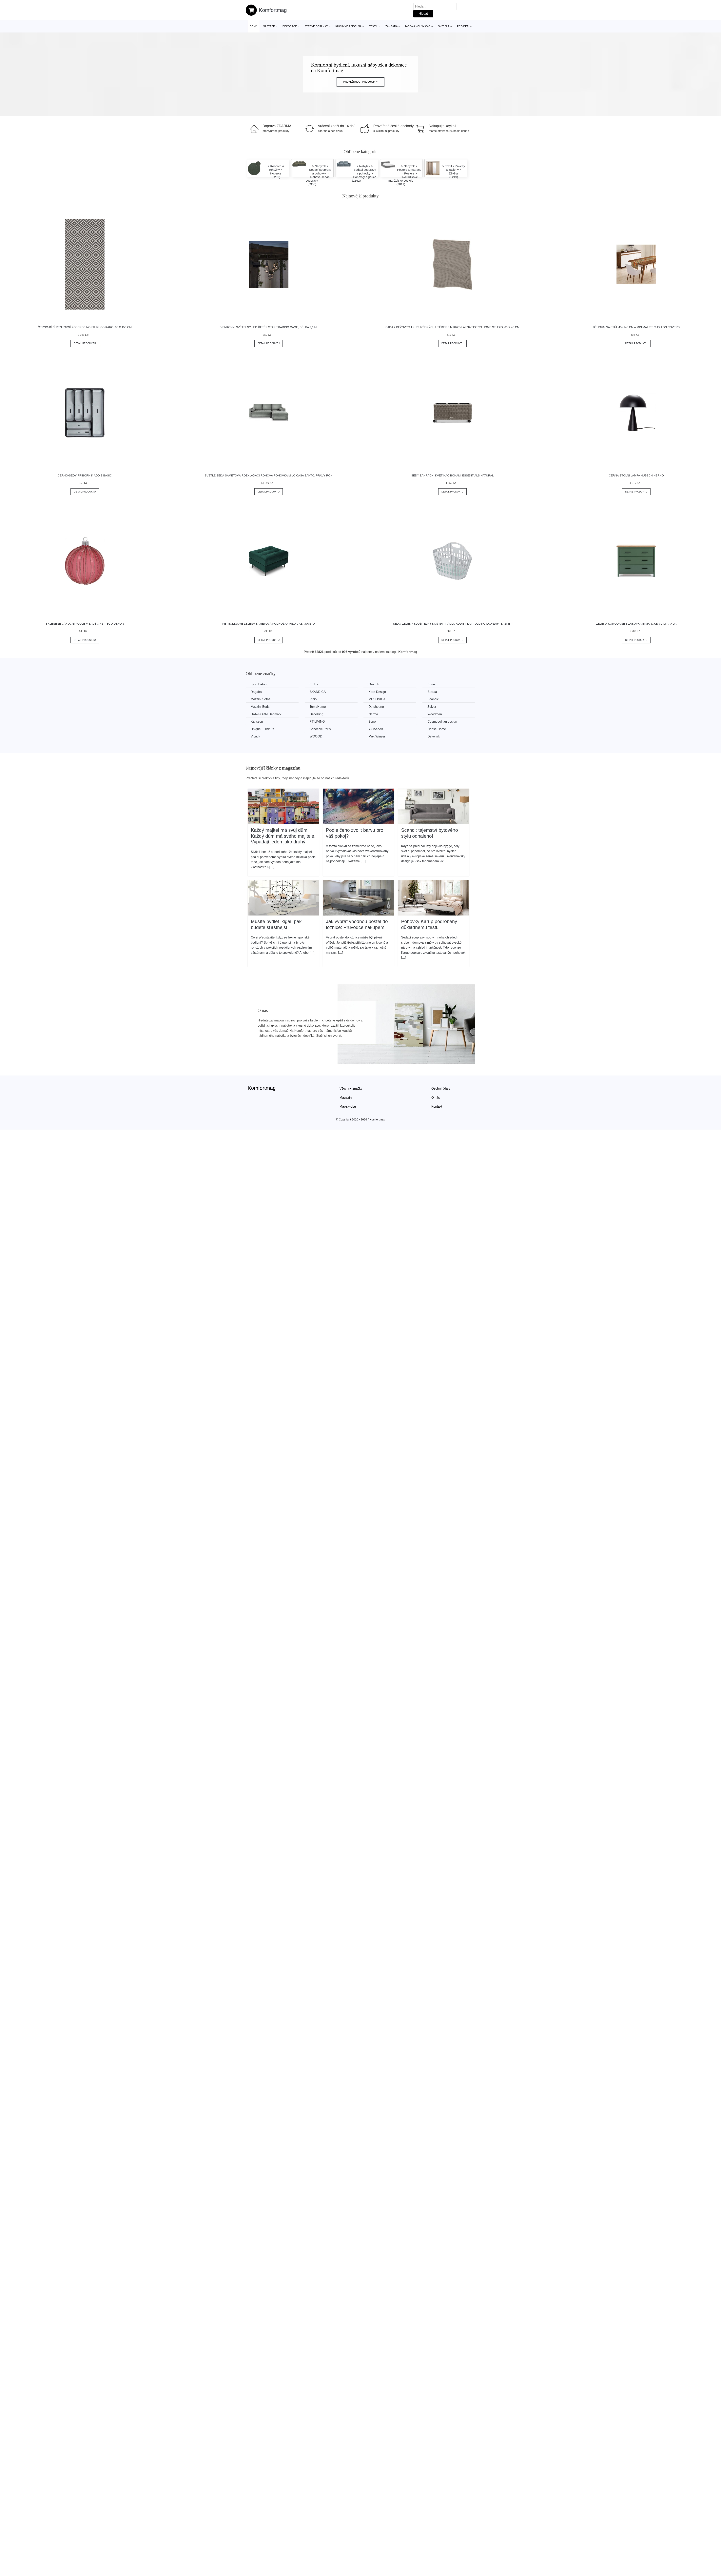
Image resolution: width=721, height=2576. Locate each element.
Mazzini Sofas (260, 699)
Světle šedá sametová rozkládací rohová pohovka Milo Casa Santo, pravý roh (268, 475)
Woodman (434, 714)
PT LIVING (317, 721)
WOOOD (316, 736)
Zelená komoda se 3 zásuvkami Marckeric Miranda (636, 623)
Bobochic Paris (320, 729)
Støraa (432, 692)
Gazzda (373, 684)
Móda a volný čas (417, 26)
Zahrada (391, 26)
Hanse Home (436, 729)
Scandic (433, 699)
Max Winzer (376, 736)
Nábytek (269, 26)
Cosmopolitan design (442, 721)
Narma (373, 714)
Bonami (432, 684)
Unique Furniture (262, 729)
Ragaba (256, 692)
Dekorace (290, 26)
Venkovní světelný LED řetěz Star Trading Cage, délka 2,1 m (269, 327)
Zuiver (431, 706)
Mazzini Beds (260, 706)
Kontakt (436, 1106)
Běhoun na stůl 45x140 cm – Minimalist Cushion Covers (636, 327)
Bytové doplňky (316, 26)
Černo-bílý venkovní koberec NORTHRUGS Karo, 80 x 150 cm (85, 327)
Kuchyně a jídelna (349, 26)
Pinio (313, 699)
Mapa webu (348, 1106)
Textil (373, 26)
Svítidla (443, 26)
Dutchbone (376, 706)
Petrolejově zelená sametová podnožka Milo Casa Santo (268, 623)
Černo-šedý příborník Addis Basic (85, 475)
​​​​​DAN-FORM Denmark (266, 714)
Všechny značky (351, 1088)
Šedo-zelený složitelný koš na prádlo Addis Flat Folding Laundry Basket (452, 623)
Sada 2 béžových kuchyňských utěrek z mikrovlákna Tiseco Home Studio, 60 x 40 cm (452, 327)
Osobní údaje (440, 1088)
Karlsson (257, 721)
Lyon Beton (258, 684)
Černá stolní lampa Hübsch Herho (636, 475)
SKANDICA (318, 692)
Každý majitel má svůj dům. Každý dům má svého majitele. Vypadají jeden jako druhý (283, 835)
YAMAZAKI (376, 729)
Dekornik (433, 736)
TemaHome (318, 706)
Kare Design (377, 692)
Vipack (255, 736)
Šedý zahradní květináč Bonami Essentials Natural (452, 475)
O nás (435, 1097)
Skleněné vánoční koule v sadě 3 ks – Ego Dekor (85, 623)
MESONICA (376, 699)
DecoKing (316, 714)
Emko (314, 684)
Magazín (346, 1097)
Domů (254, 26)
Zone (372, 721)
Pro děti (463, 26)
